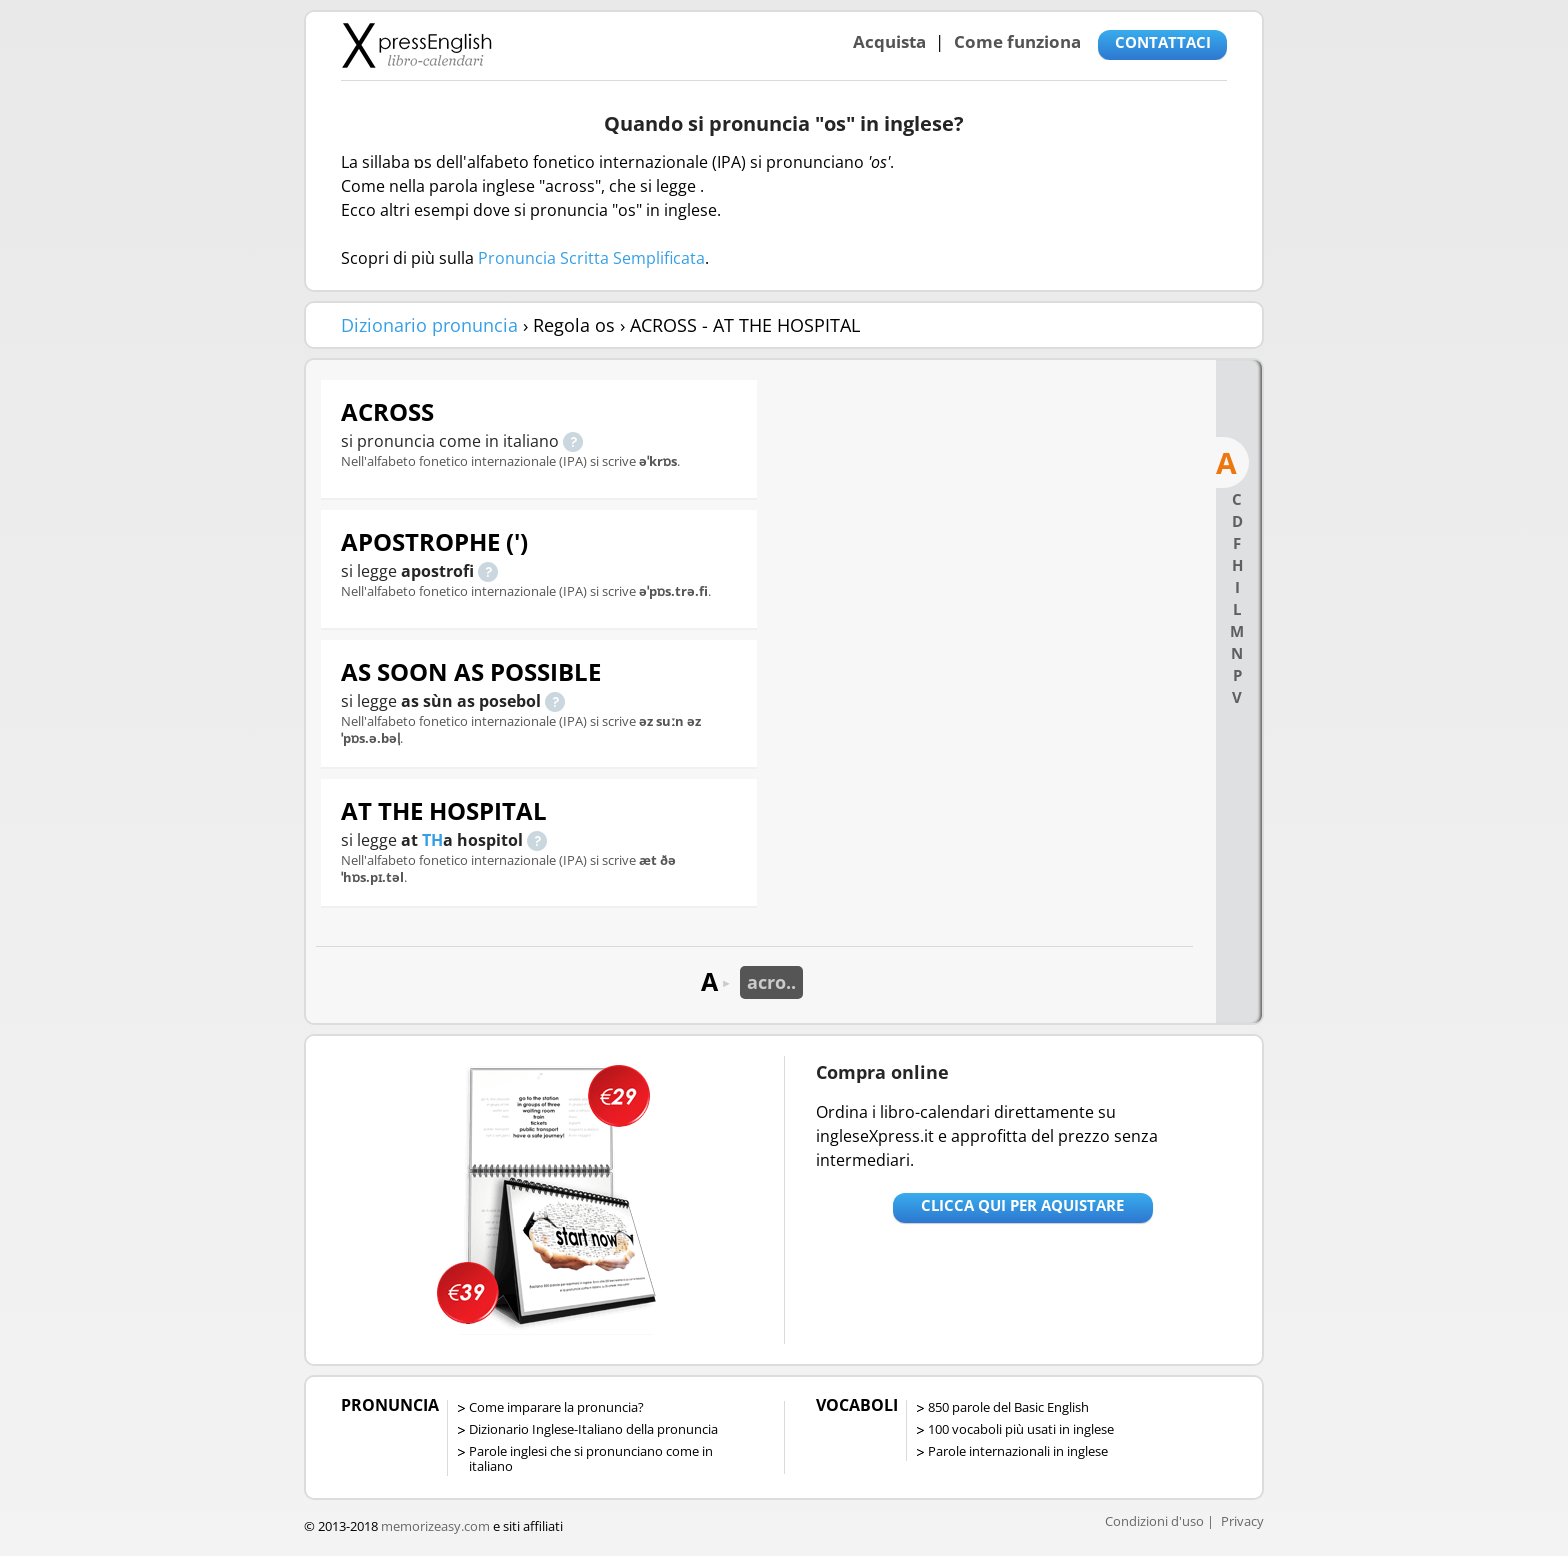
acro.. (771, 982)
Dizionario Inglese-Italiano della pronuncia (593, 1429)
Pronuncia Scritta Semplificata (591, 258)
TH (432, 840)
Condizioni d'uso (1154, 1521)
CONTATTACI (1163, 42)
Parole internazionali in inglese (1018, 1451)
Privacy (1242, 1521)
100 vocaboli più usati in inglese (1021, 1429)
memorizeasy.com (435, 1526)
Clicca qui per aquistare (1022, 1205)
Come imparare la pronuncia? (556, 1407)
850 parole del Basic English (1008, 1407)
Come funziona (1017, 41)
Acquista (889, 41)
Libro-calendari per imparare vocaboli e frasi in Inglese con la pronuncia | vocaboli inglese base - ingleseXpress (416, 45)
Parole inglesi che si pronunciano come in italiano (591, 1458)
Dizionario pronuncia (429, 325)
